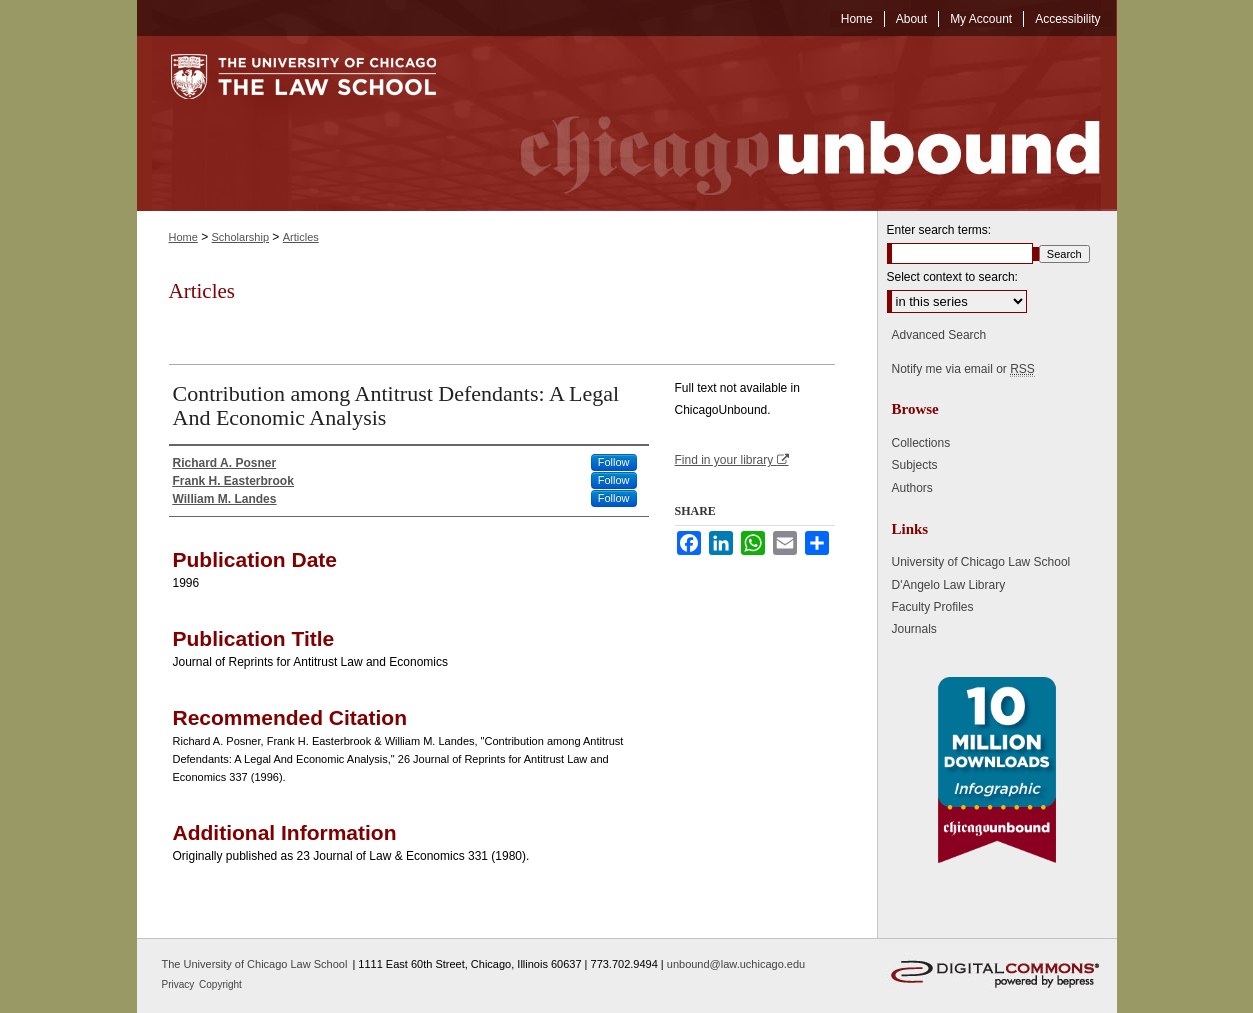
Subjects (915, 465)
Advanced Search (939, 335)
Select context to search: (952, 277)
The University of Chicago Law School (255, 964)
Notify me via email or (963, 369)
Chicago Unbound (792, 123)
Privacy (180, 984)
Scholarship (240, 237)
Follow (614, 462)
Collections (921, 443)
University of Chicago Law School (981, 562)
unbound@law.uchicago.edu (736, 964)
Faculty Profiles (933, 607)
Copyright (220, 984)
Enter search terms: (939, 230)
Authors (912, 488)
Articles (301, 237)
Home (183, 237)
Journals (914, 629)
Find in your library (732, 460)
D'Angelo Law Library (949, 585)
